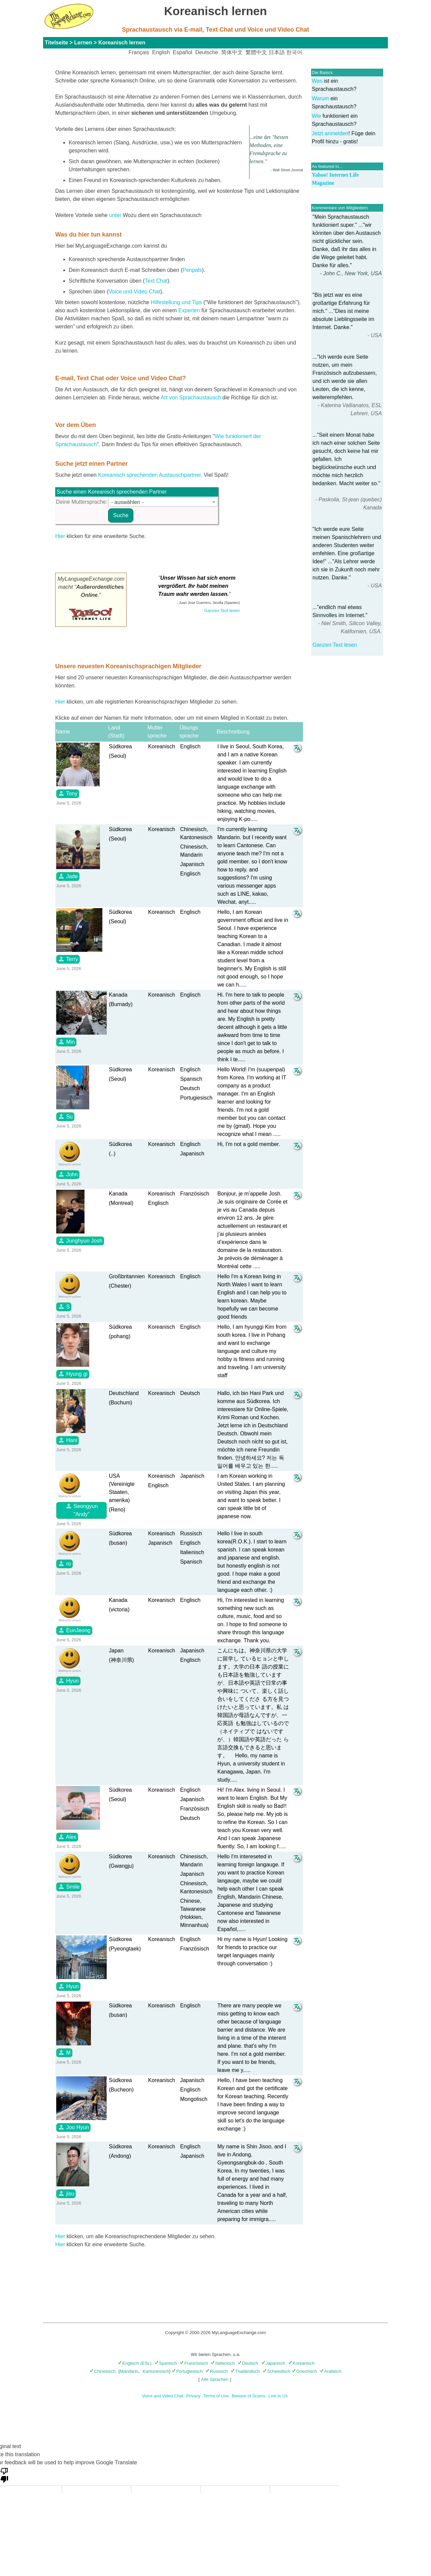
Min (66, 1041)
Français (139, 52)
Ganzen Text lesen (334, 645)
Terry (68, 959)
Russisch (216, 2371)
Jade (68, 876)
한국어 (294, 52)
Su (65, 1116)
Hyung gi (73, 1373)
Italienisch (223, 2363)
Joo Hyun (73, 2127)
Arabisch (330, 2371)
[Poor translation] (4, 2475)
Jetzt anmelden (330, 133)
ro (64, 1563)
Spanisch (166, 2363)
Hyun (68, 1680)
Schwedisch (276, 2371)
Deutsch (248, 2363)
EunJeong (74, 1630)
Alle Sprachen (214, 2379)
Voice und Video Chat (134, 291)
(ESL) (146, 2363)
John (68, 1174)
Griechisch (304, 2371)
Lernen (83, 42)
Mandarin (129, 2371)
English (161, 52)
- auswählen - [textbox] (127, 502)
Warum (320, 98)
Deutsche (206, 52)
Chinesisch (102, 2371)
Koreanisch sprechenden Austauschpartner (149, 475)
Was (317, 81)
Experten (189, 310)
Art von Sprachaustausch (191, 397)
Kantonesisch (156, 2371)
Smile (68, 1886)
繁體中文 (256, 52)
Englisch (128, 2363)
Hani (67, 1440)
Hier (60, 536)
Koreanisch (301, 2363)
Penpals (192, 270)
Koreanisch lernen (121, 42)
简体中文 (232, 52)
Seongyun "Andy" (81, 1510)
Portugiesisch (187, 2371)
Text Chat (156, 281)
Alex (67, 1836)
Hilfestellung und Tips (176, 302)
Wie (316, 116)
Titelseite (56, 42)
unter (115, 215)
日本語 (277, 52)
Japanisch (273, 2363)
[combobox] (163, 502)
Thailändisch (245, 2371)
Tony (67, 793)
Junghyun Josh (80, 1240)
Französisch (194, 2363)
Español (182, 52)
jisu (66, 2193)
